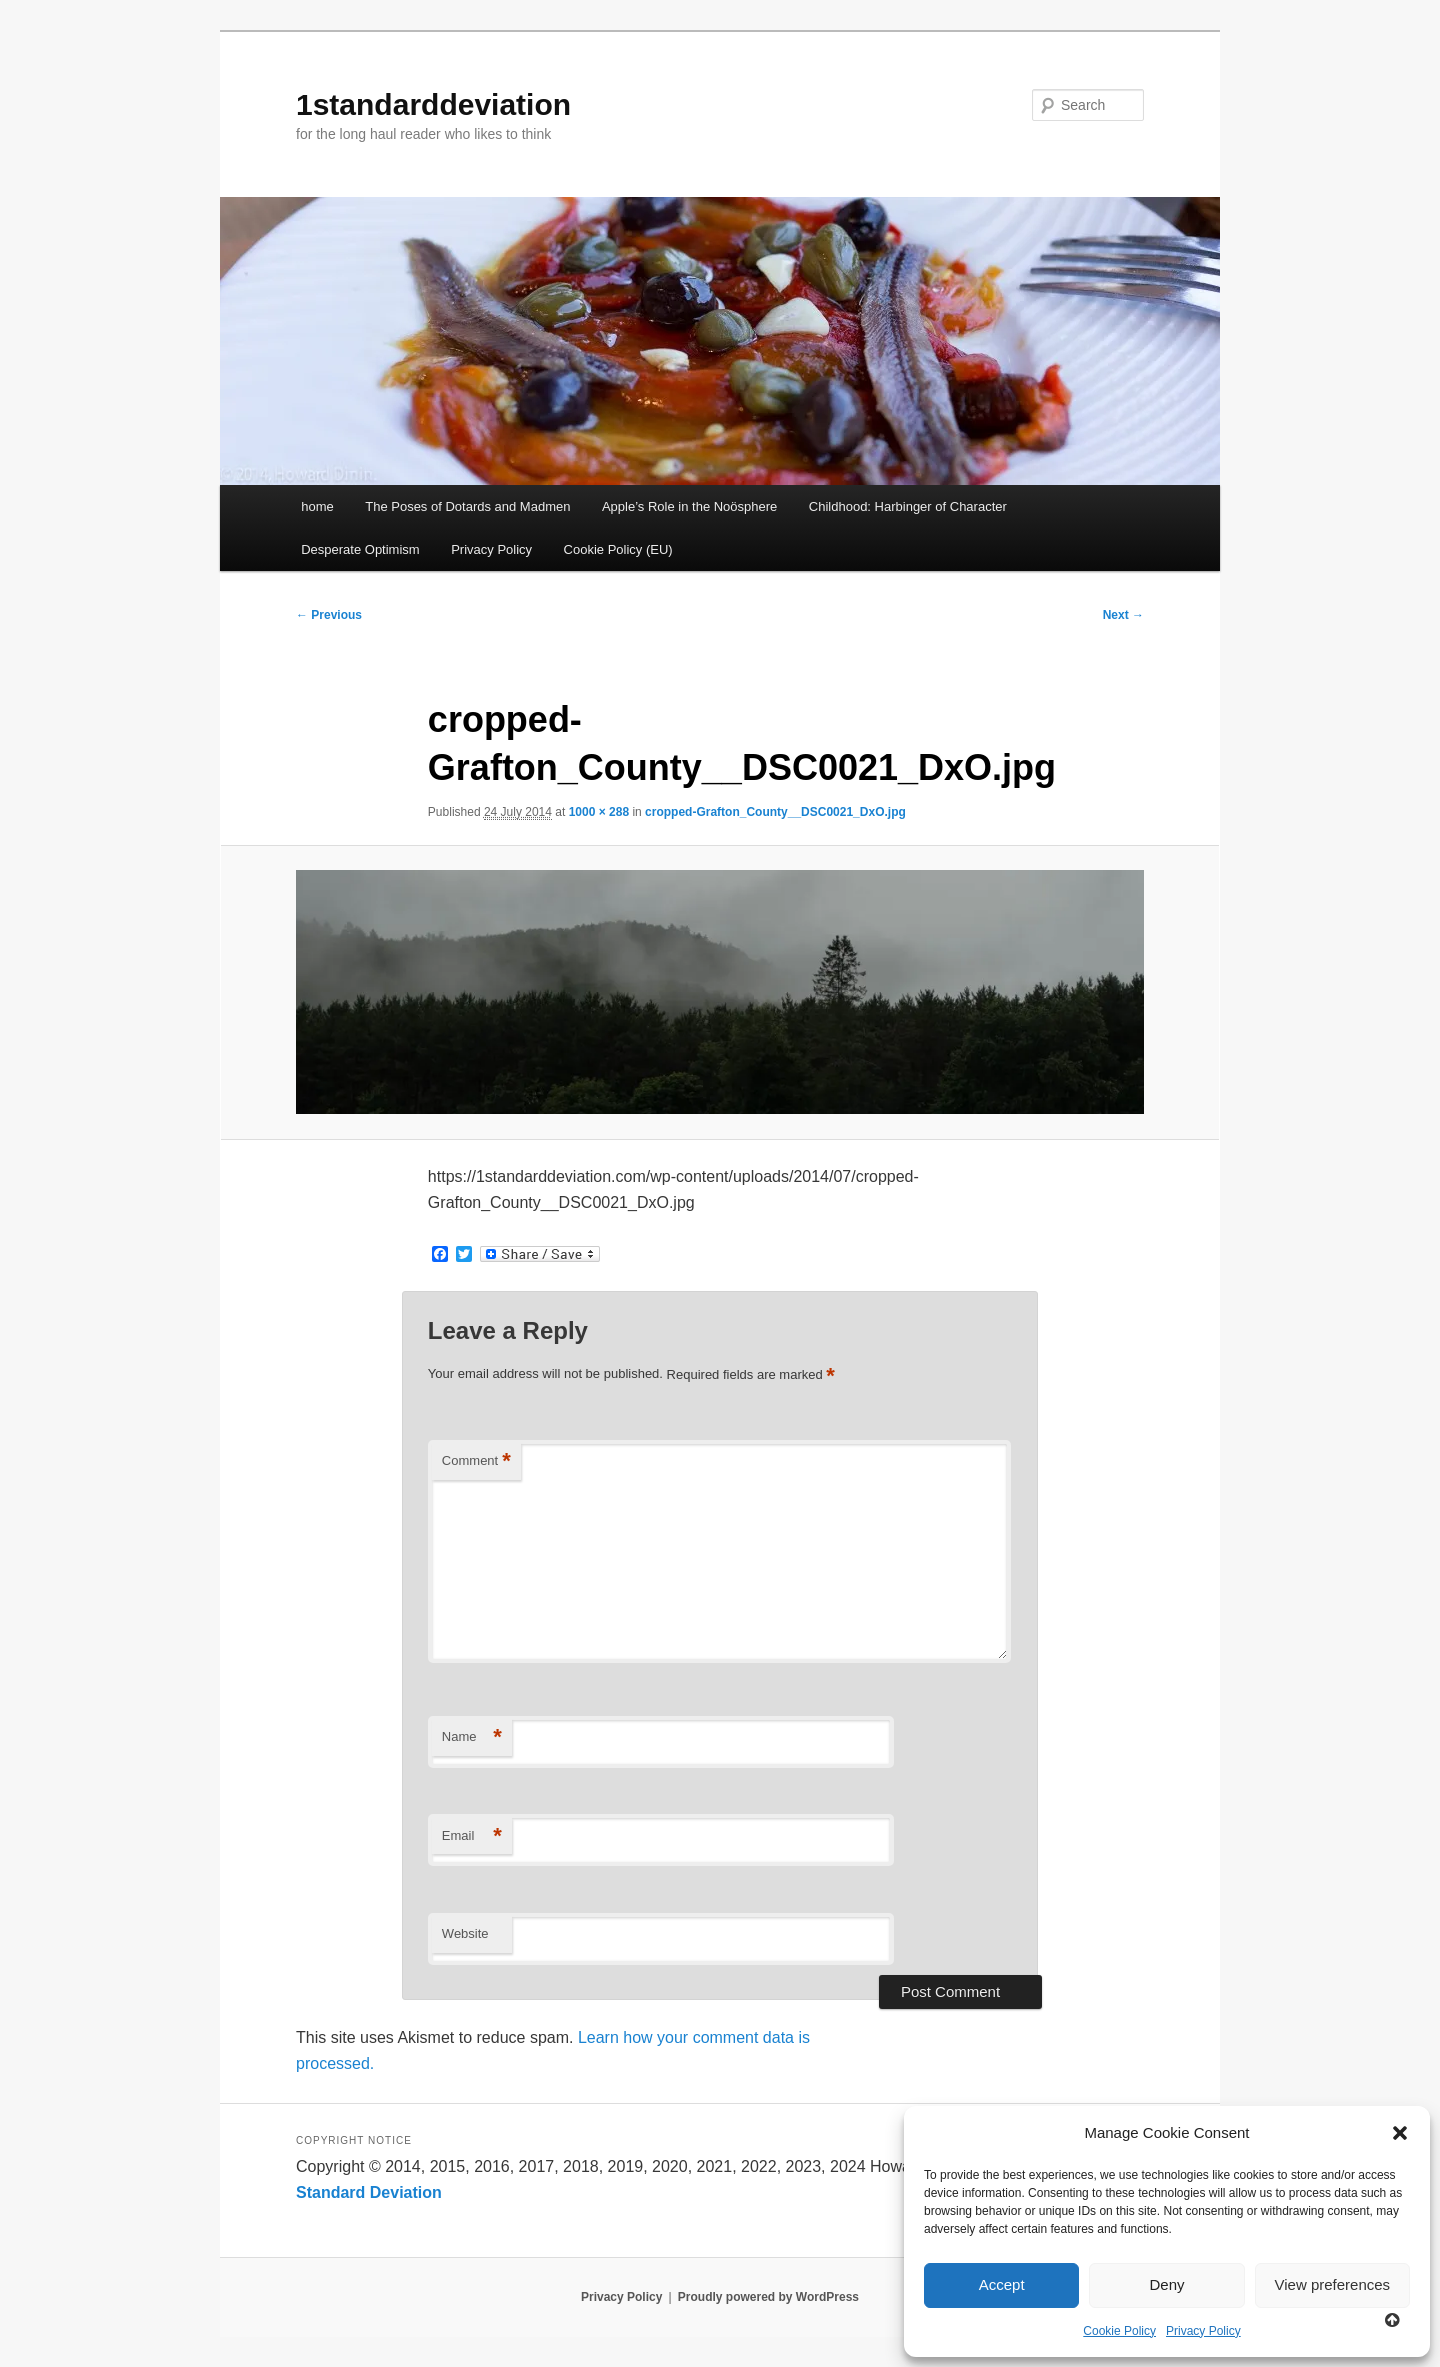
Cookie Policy (1119, 2331)
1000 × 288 (599, 812)
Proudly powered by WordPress (768, 2297)
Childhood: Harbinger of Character (908, 506)
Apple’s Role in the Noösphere (689, 506)
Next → (1123, 615)
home (317, 506)
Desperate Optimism (360, 549)
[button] (1400, 2133)
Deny (1166, 2284)
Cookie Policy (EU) (618, 549)
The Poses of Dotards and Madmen (467, 506)
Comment (476, 1461)
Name (472, 1737)
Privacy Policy (1203, 2331)
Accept (1002, 2284)
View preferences (1333, 2284)
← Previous (329, 615)
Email (472, 1836)
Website (465, 1933)
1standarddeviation (433, 104)
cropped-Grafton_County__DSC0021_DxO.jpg (775, 812)
